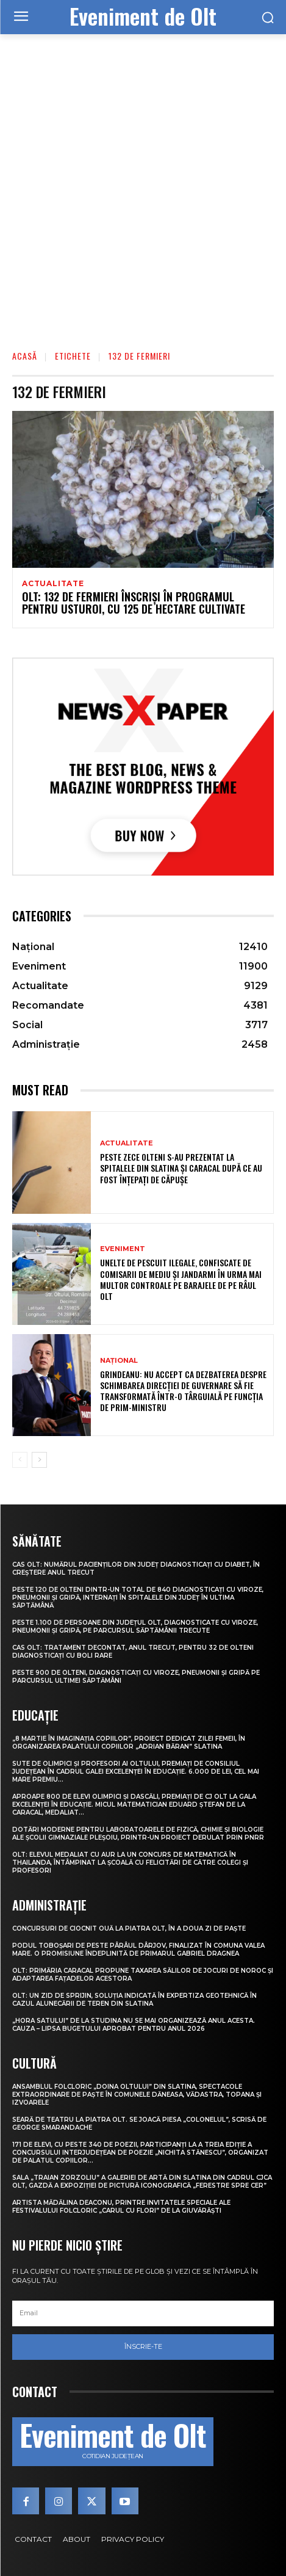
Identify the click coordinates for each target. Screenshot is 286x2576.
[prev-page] (19, 1460)
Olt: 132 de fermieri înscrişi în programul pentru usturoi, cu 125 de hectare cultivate (133, 603)
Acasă (24, 355)
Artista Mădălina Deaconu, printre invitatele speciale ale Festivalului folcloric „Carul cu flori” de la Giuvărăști (121, 2207)
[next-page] (39, 1460)
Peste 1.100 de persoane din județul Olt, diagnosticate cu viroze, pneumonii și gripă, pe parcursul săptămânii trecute (135, 1626)
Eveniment (122, 1249)
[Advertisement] (143, 183)
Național (119, 1360)
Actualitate (53, 583)
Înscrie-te (143, 2346)
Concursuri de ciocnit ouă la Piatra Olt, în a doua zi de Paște (129, 1928)
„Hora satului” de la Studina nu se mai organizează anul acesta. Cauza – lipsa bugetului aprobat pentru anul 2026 (133, 2025)
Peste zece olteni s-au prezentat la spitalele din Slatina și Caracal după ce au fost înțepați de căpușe (181, 1167)
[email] (143, 2313)
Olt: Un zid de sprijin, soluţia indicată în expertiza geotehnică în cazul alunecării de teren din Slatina (134, 2000)
